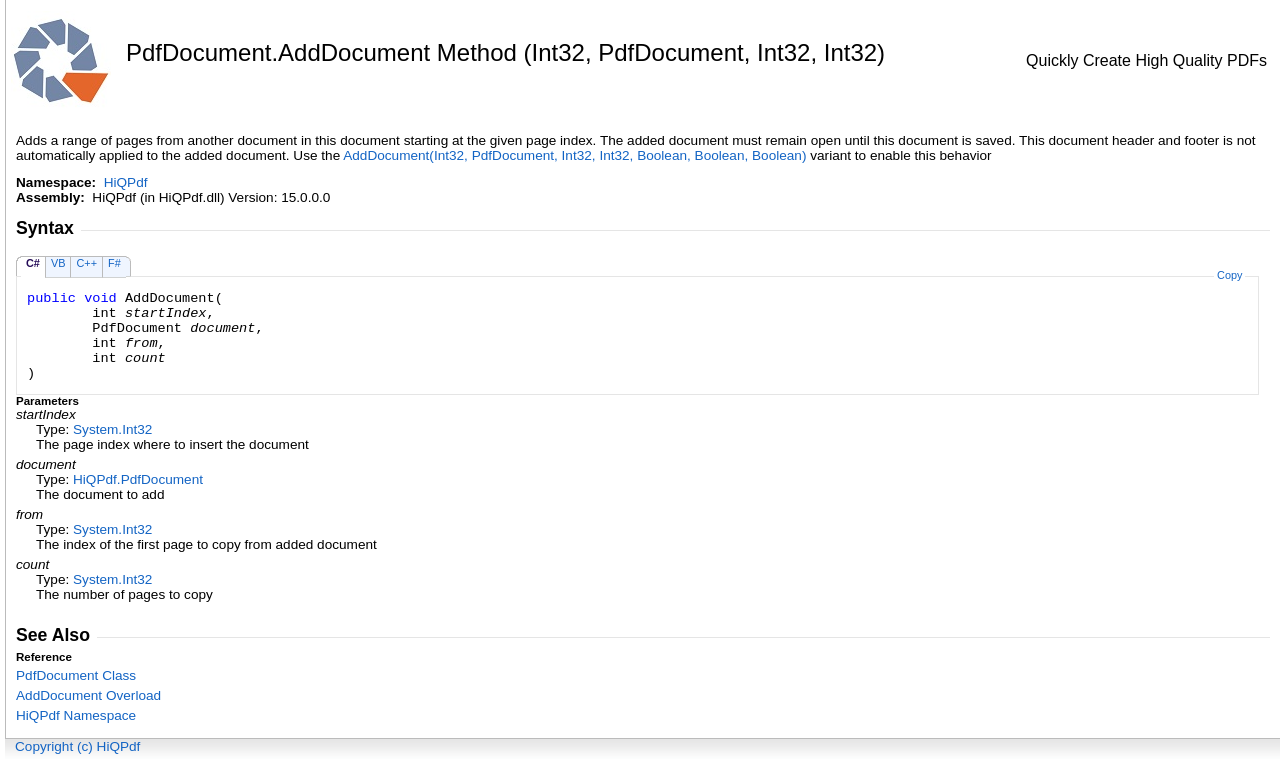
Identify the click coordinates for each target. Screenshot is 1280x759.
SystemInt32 (112, 429)
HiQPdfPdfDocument (138, 479)
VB (58, 263)
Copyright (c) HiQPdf (77, 746)
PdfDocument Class (76, 675)
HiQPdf (126, 182)
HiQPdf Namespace (76, 715)
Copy (1229, 275)
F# (114, 263)
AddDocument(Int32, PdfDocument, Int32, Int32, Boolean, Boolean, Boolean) (574, 155)
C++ (86, 263)
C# (33, 263)
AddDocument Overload (88, 695)
